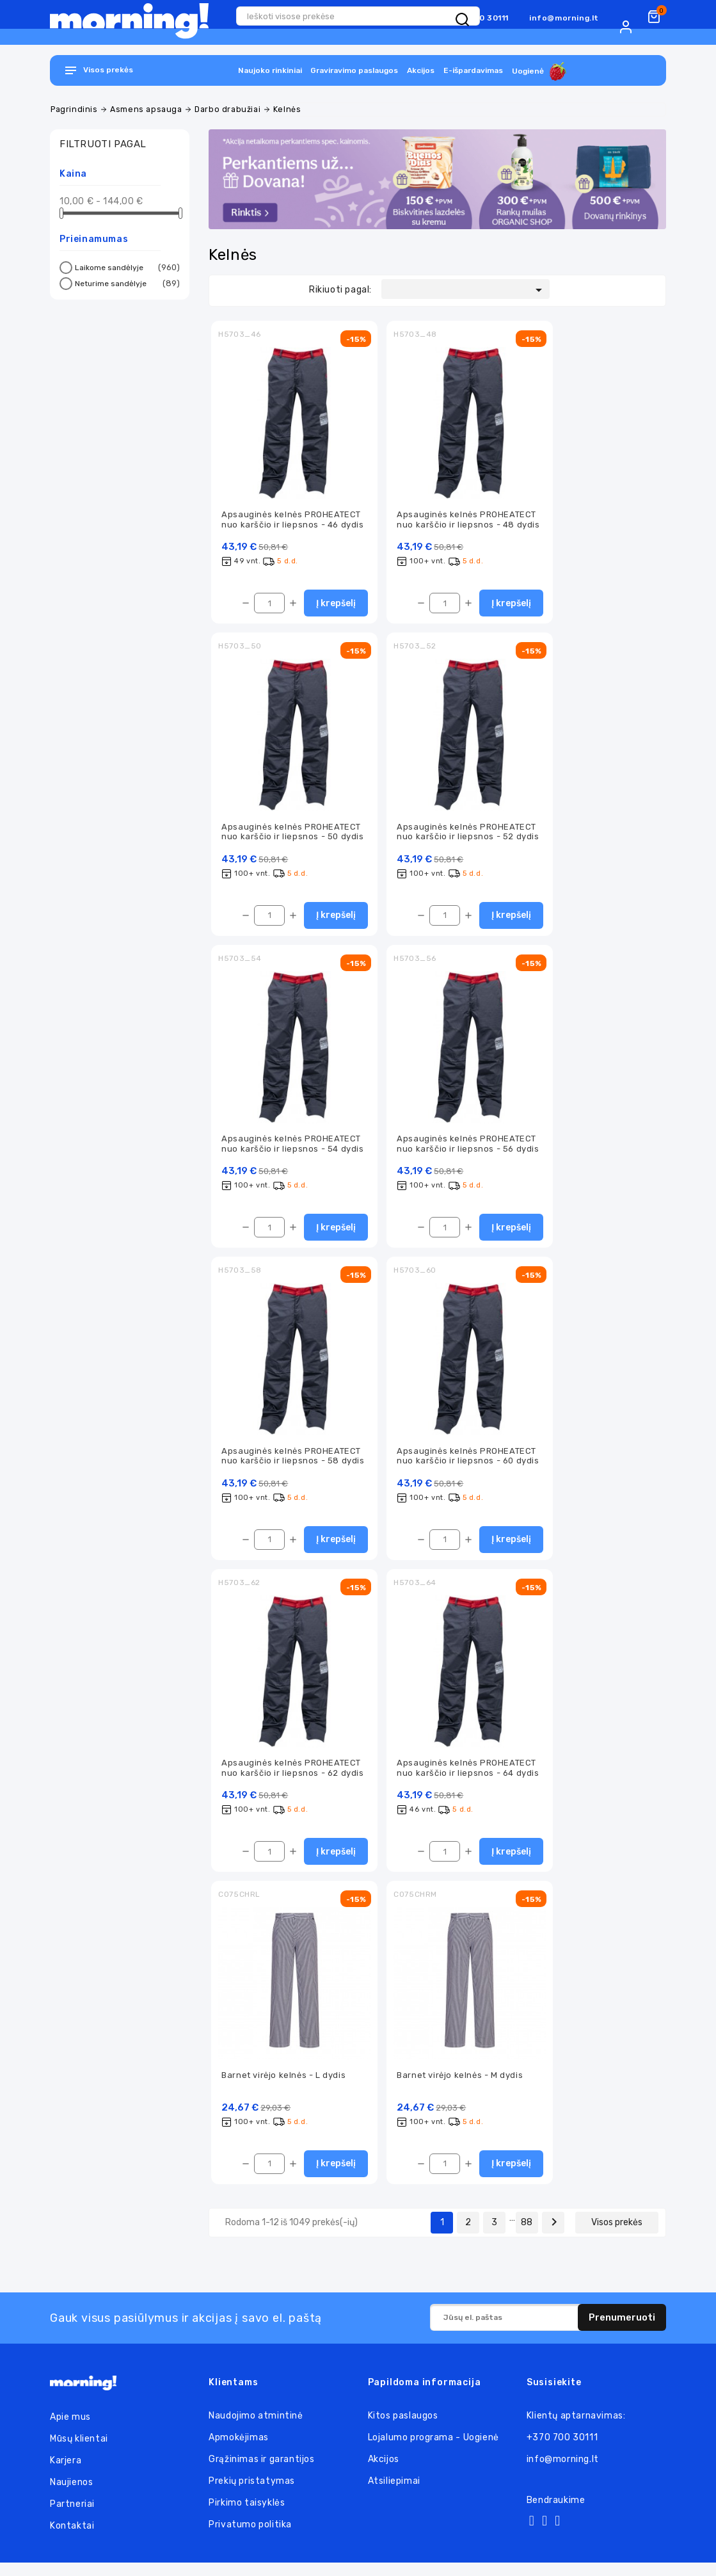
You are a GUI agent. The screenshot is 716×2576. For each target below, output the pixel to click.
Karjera (65, 2473)
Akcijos (420, 70)
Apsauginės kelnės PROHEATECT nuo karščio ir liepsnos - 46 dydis (292, 520)
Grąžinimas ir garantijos (261, 2472)
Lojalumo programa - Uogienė (433, 2450)
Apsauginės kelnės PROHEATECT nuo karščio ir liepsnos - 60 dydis (468, 1463)
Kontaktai (72, 2539)
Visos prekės (616, 2235)
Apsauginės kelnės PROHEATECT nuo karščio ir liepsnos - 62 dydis (292, 1777)
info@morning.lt (564, 17)
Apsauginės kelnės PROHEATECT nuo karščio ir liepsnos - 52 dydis (468, 834)
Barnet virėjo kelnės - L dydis (283, 2087)
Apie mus (70, 2430)
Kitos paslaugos (403, 2429)
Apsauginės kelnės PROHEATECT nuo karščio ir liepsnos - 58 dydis (292, 1463)
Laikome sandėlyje (125, 267)
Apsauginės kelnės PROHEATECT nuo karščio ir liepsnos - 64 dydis (468, 1777)
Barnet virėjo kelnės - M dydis (460, 2087)
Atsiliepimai (394, 2494)
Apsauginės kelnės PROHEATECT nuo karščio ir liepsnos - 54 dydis (292, 1149)
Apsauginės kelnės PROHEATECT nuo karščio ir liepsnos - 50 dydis (292, 834)
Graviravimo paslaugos (354, 70)
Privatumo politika (250, 2537)
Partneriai (72, 2517)
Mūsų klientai (79, 2452)
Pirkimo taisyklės (247, 2516)
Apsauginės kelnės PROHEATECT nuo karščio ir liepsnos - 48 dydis (468, 520)
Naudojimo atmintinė (256, 2429)
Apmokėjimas (239, 2450)
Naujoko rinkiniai (270, 70)
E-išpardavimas (473, 70)
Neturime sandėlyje (125, 283)
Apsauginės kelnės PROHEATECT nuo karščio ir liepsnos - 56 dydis (468, 1149)
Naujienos (71, 2495)
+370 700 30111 (562, 2450)
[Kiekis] (269, 605)
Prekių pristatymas (252, 2494)
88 (527, 2235)
